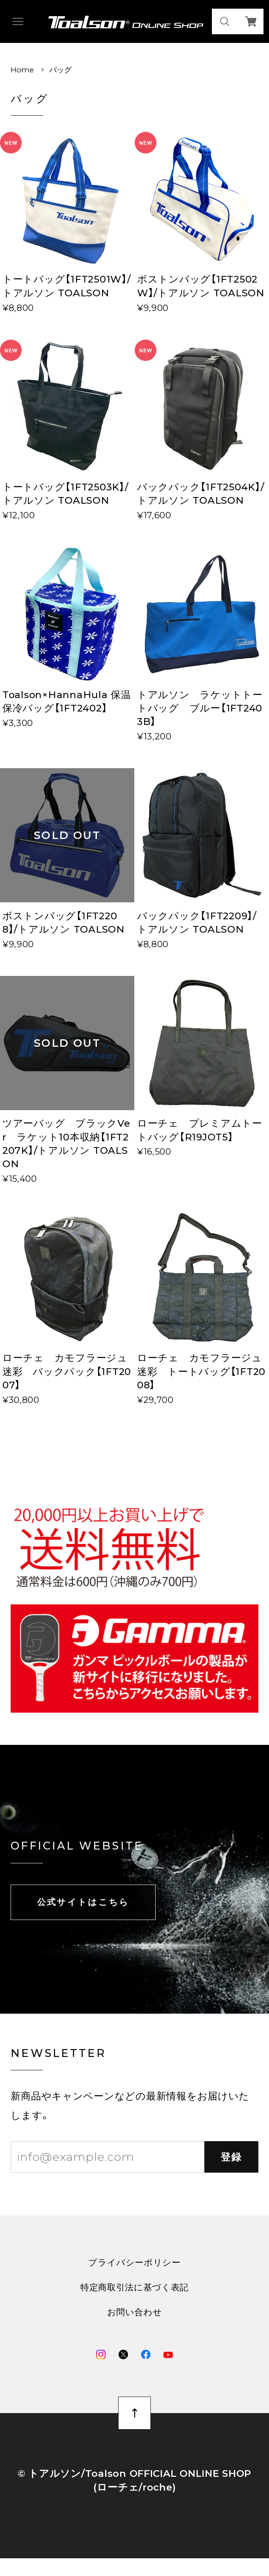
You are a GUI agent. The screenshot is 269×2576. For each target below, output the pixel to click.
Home (22, 69)
